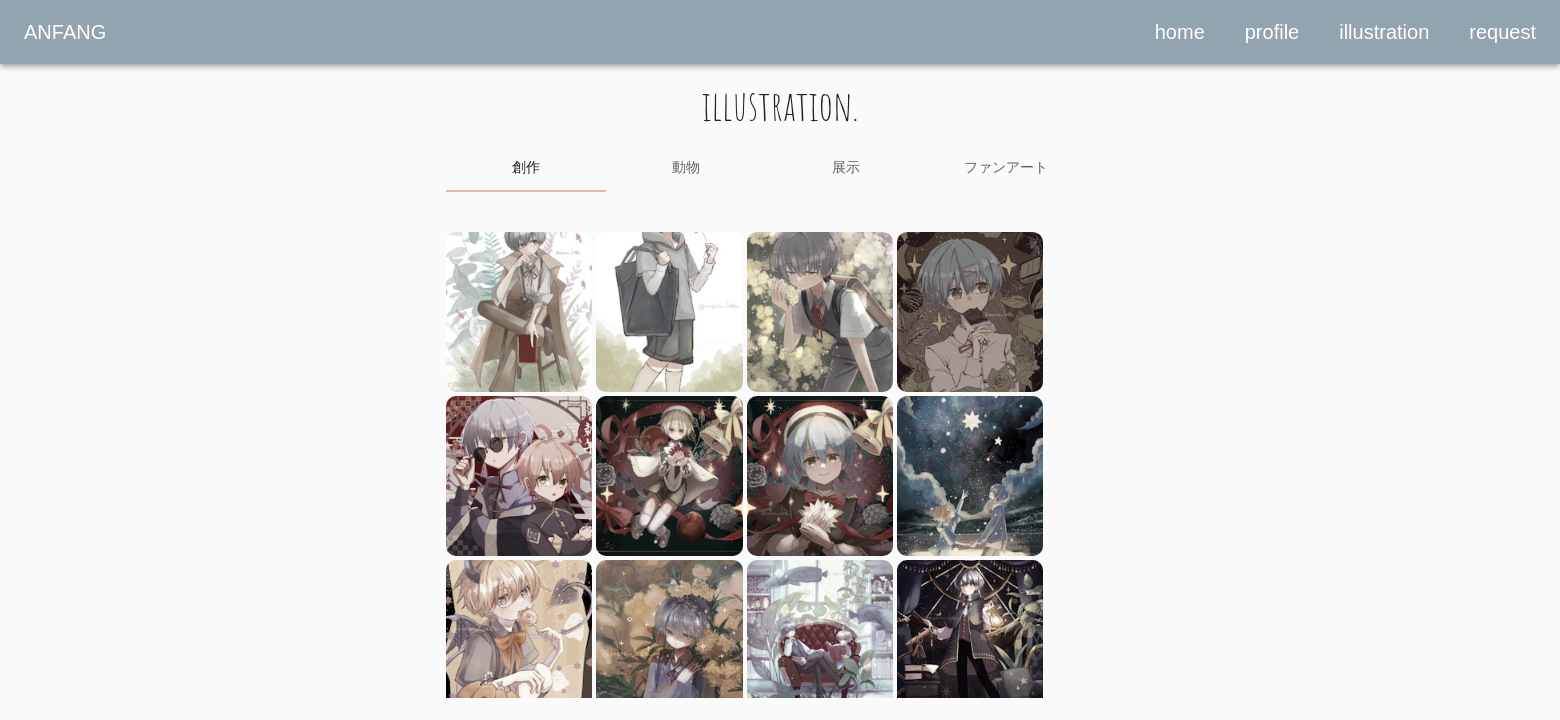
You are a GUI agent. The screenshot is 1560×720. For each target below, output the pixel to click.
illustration (1384, 32)
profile (1272, 32)
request (1502, 32)
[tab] (526, 168)
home (1180, 32)
